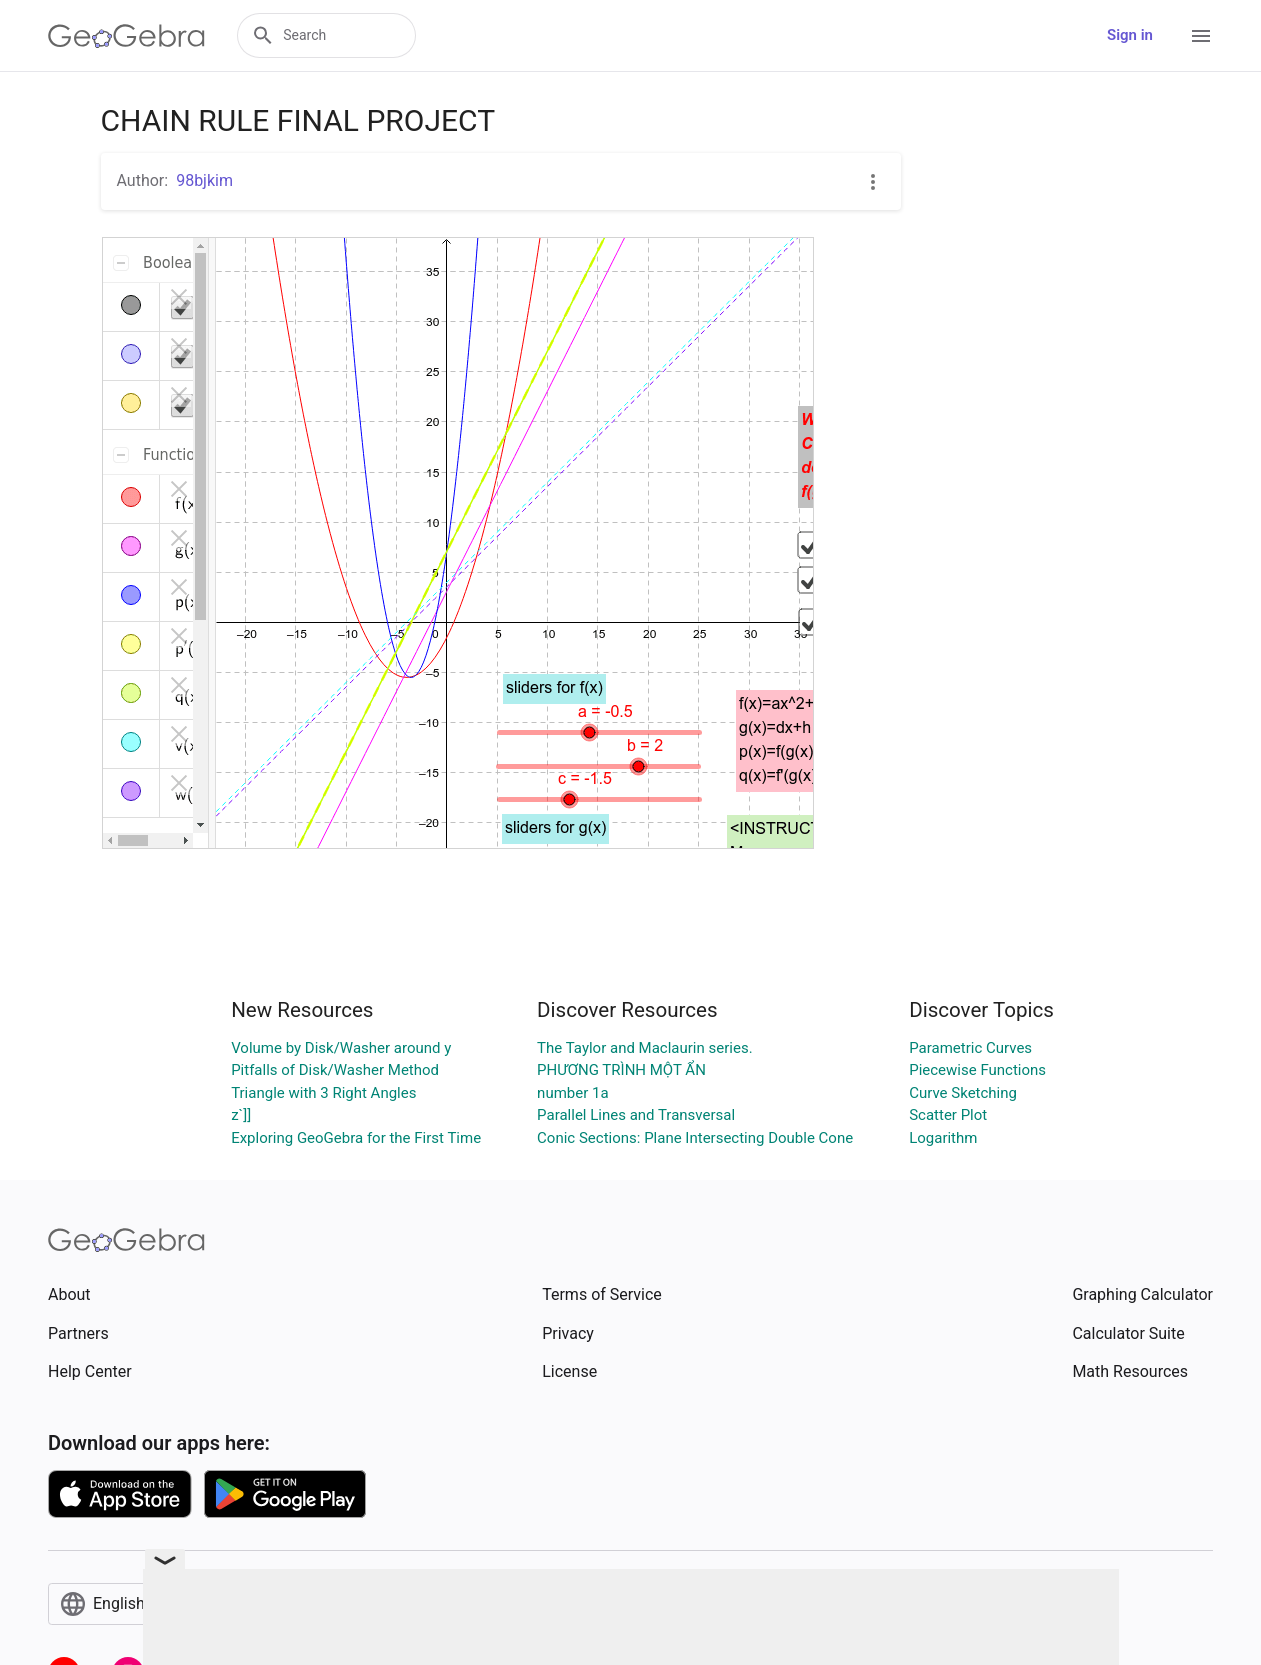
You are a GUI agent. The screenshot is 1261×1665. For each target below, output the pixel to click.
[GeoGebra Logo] (126, 36)
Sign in (1130, 35)
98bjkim (204, 180)
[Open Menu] (1201, 36)
